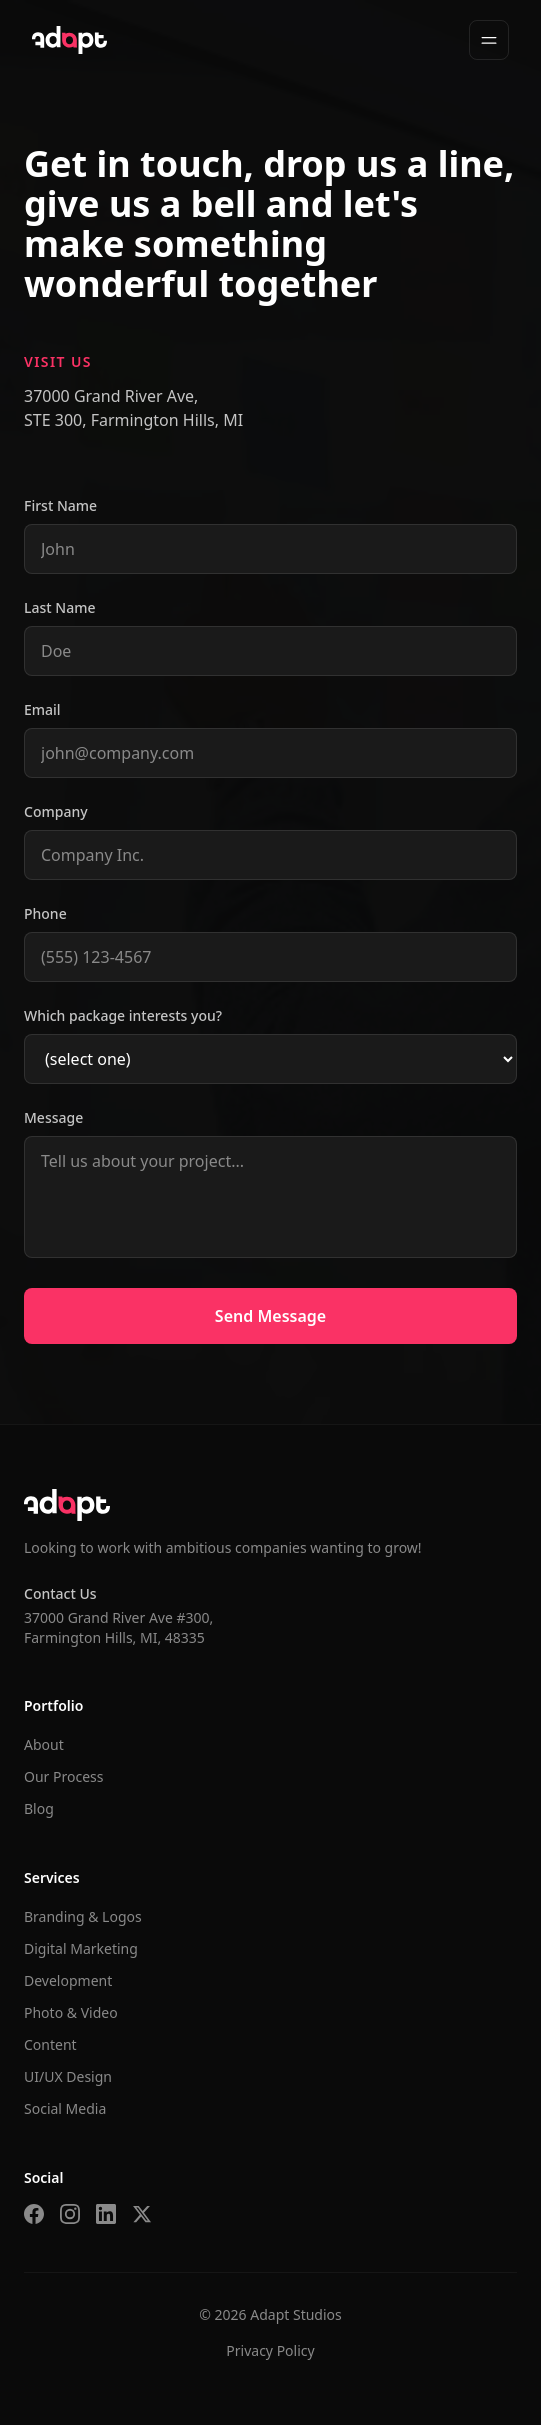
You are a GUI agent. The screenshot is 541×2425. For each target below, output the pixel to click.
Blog (39, 1808)
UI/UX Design (68, 2076)
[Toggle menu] (489, 40)
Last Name (59, 607)
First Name (60, 505)
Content (50, 2044)
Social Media (65, 2108)
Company (56, 811)
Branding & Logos (83, 1916)
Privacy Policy (270, 2350)
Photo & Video (71, 2012)
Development (68, 1980)
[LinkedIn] (106, 2214)
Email (42, 709)
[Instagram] (70, 2214)
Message (53, 1117)
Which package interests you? (123, 1015)
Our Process (63, 1776)
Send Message (270, 1316)
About (44, 1744)
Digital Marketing (81, 1948)
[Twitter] (142, 2214)
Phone (45, 913)
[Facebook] (34, 2214)
